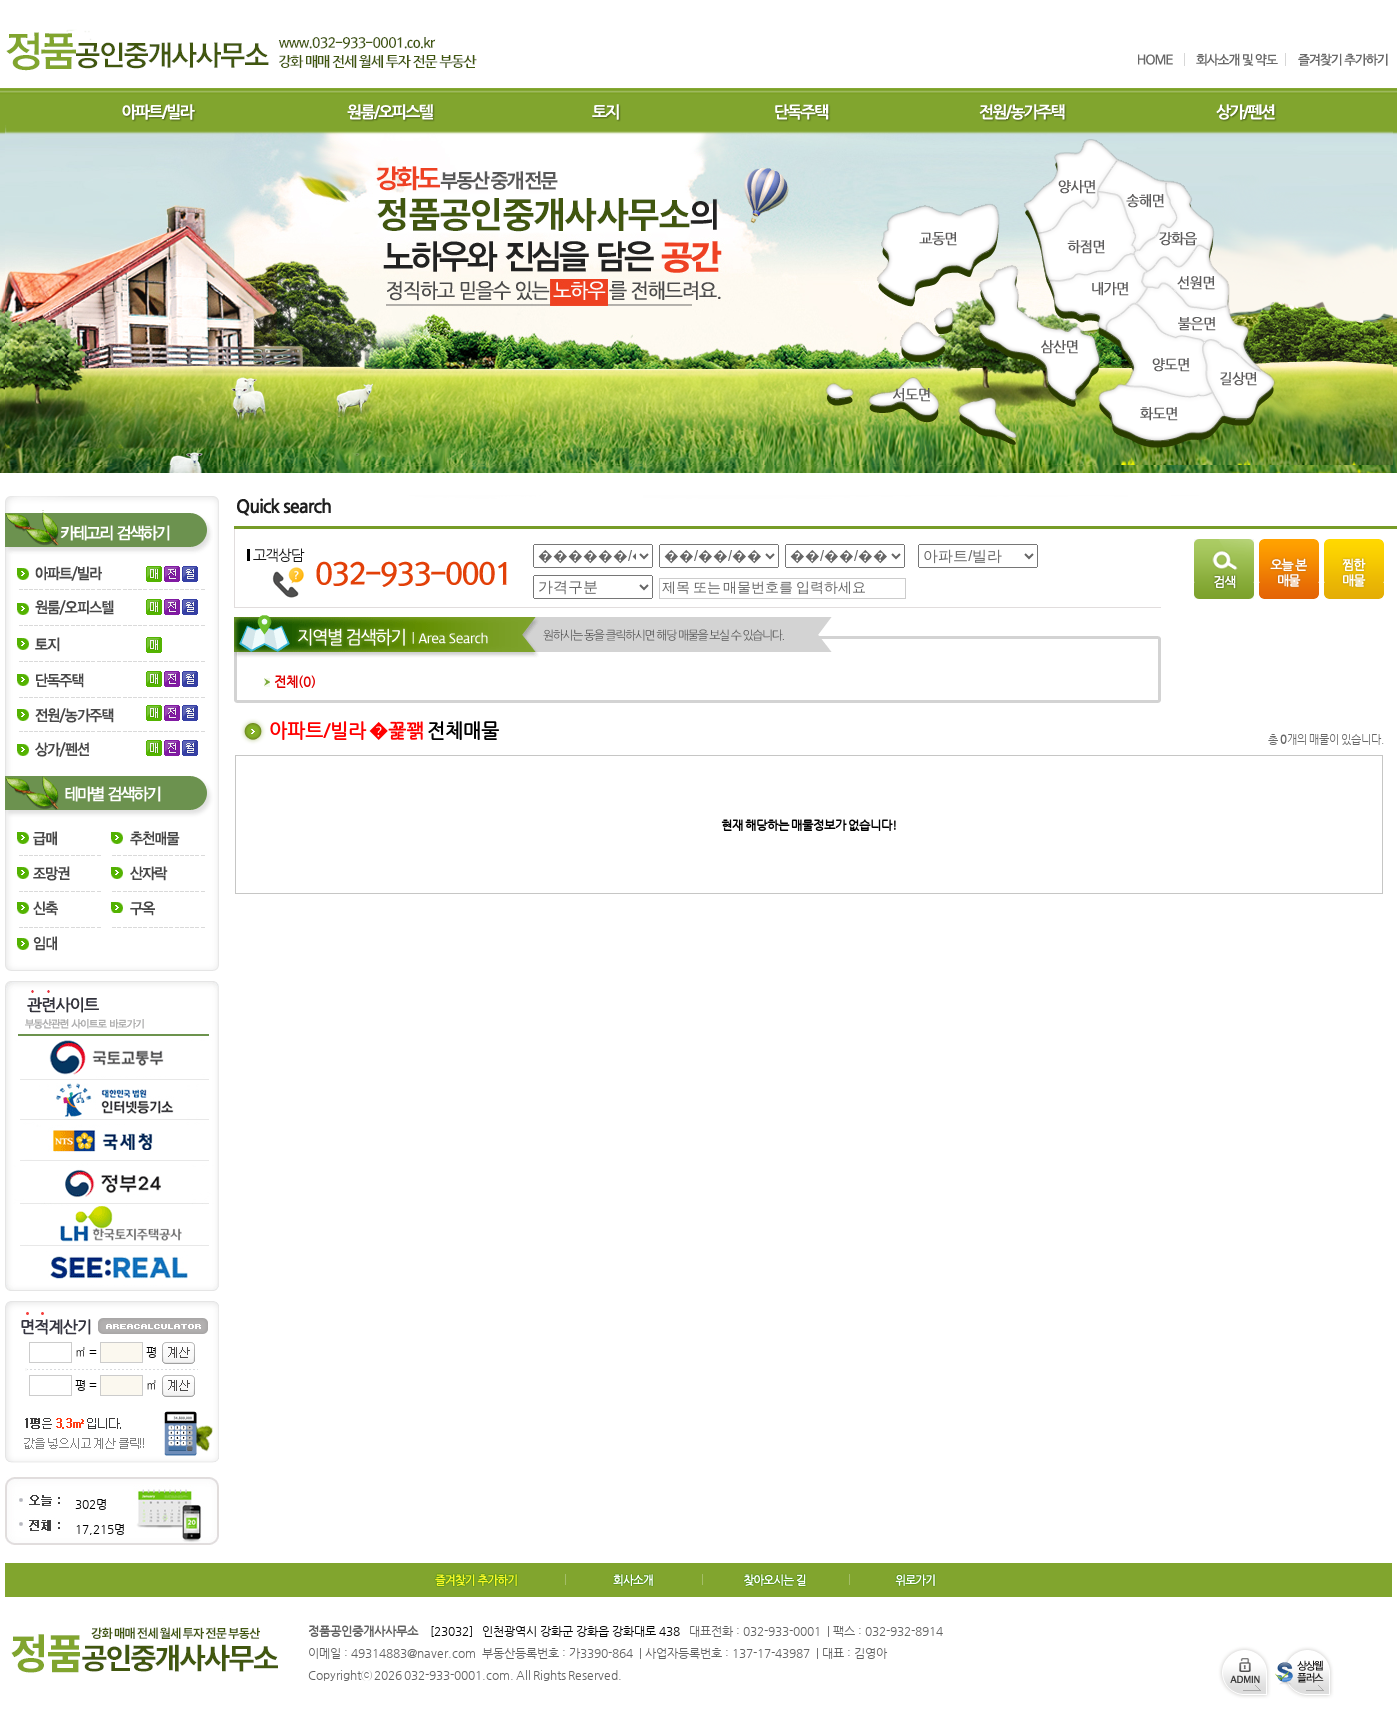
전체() (290, 681)
